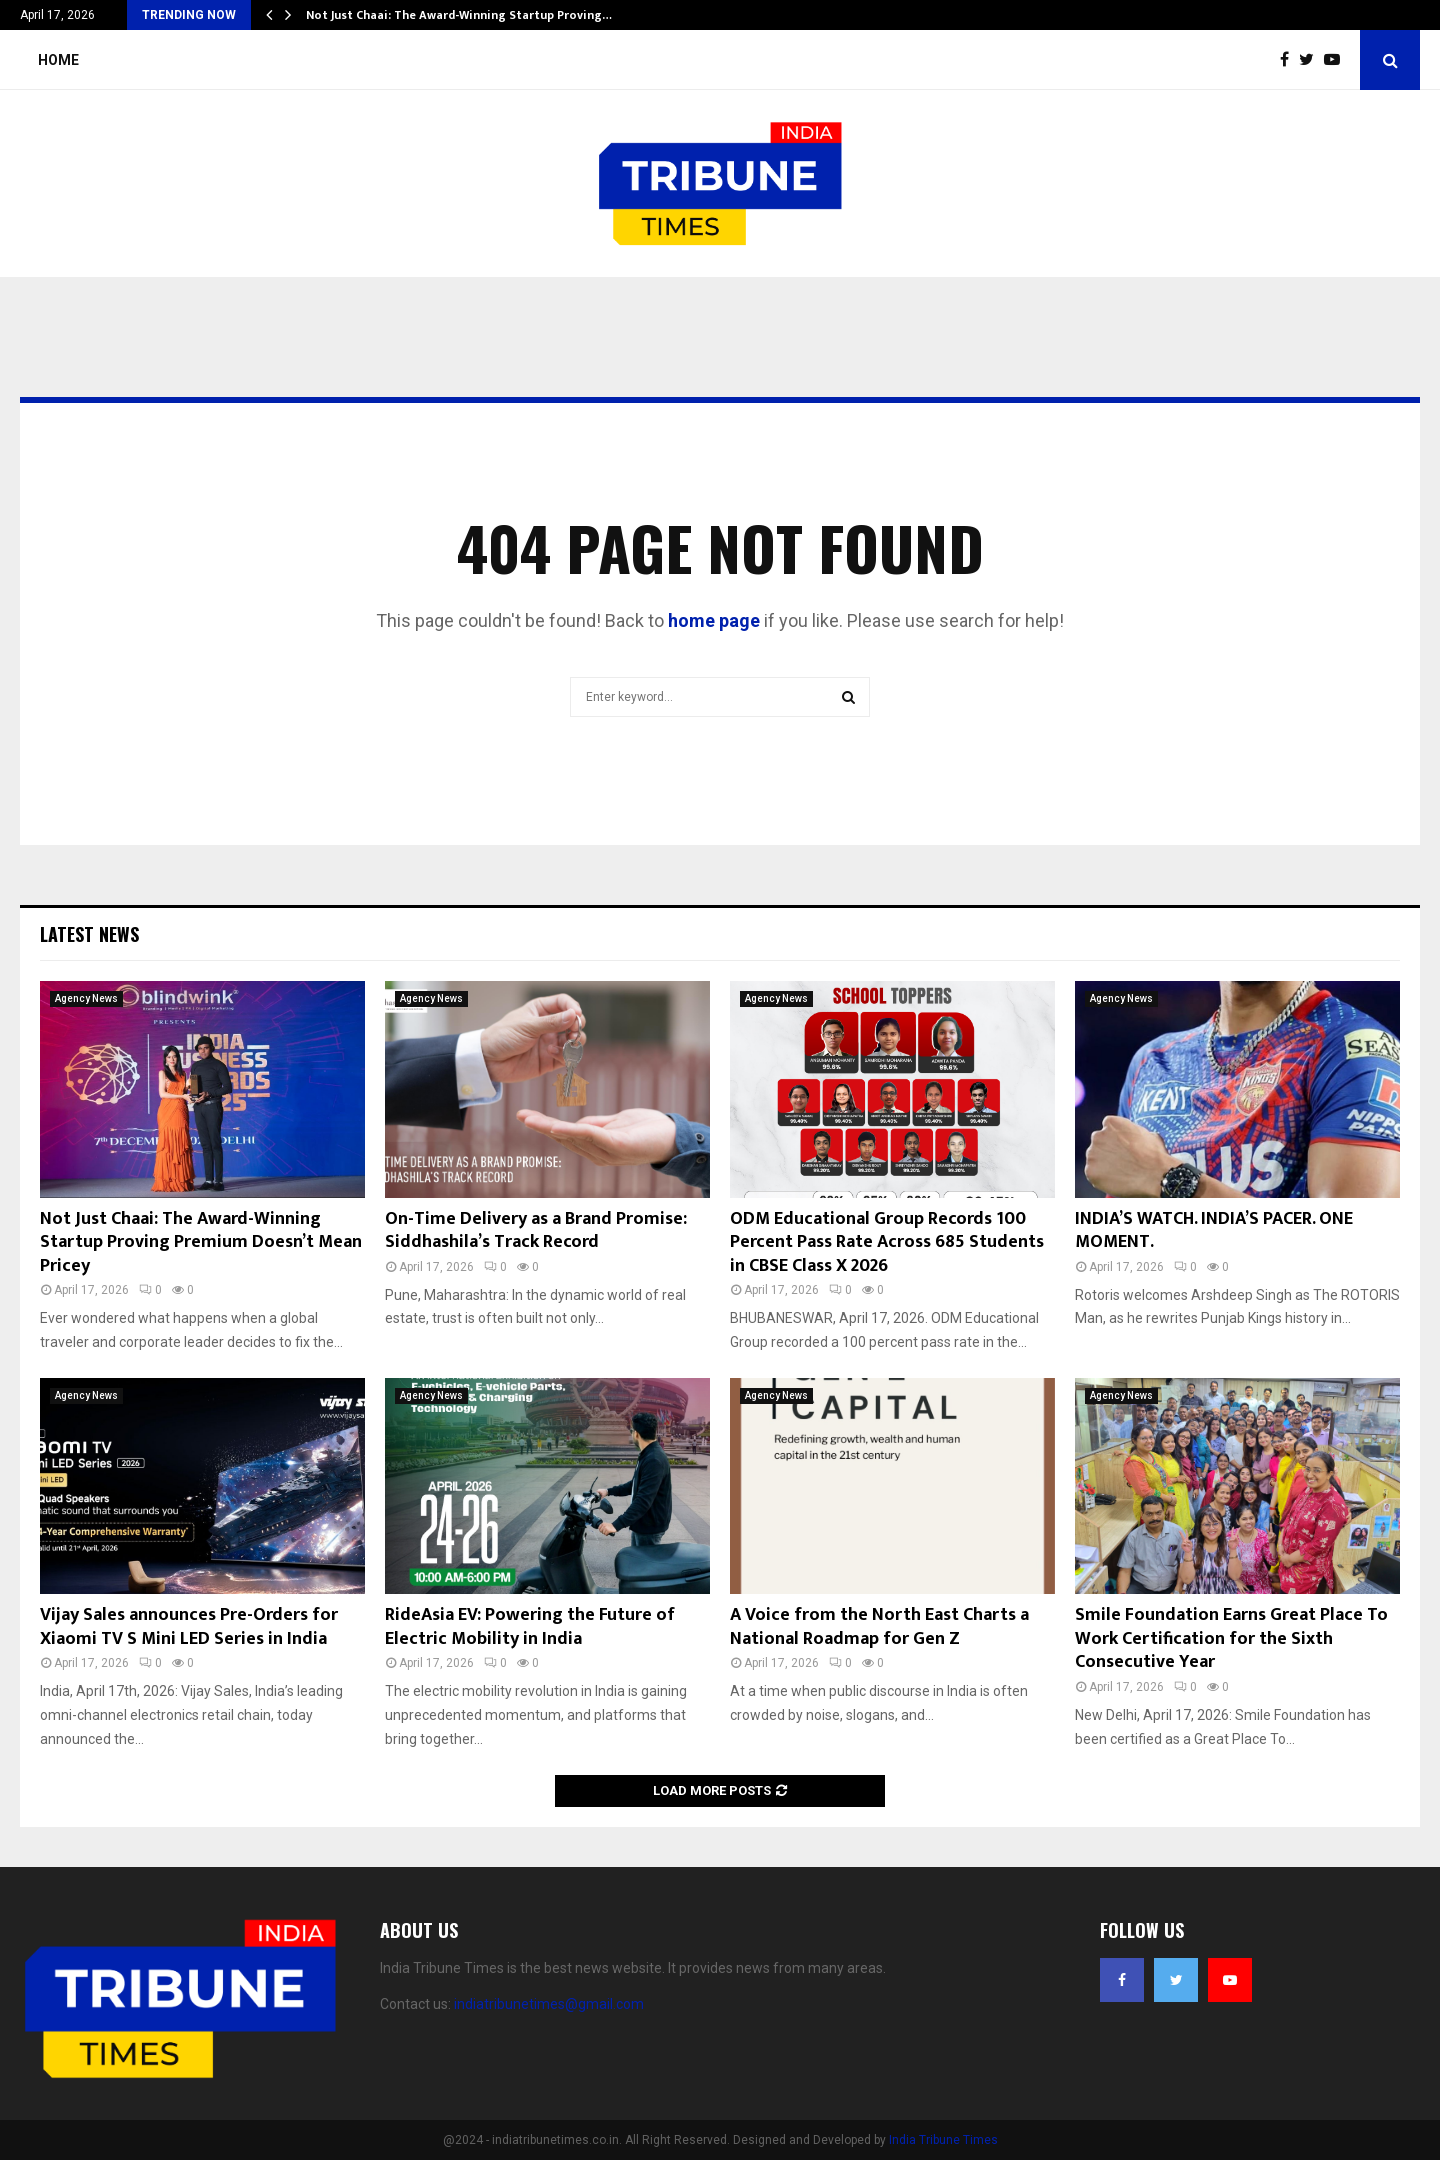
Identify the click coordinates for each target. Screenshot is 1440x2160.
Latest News (89, 934)
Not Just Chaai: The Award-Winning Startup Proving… (459, 15)
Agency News (86, 998)
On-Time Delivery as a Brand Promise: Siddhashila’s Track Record (536, 1230)
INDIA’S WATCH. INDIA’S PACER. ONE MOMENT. (1214, 1230)
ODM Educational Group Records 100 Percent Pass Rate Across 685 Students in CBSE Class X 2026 (887, 1242)
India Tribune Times (943, 2140)
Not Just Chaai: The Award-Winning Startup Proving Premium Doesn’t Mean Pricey (201, 1242)
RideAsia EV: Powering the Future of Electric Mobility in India (530, 1626)
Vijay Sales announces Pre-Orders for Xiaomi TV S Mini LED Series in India (189, 1626)
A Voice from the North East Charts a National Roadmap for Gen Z (879, 1626)
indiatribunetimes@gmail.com (549, 2004)
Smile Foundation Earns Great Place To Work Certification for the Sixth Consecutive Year (1231, 1638)
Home (58, 60)
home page (714, 620)
